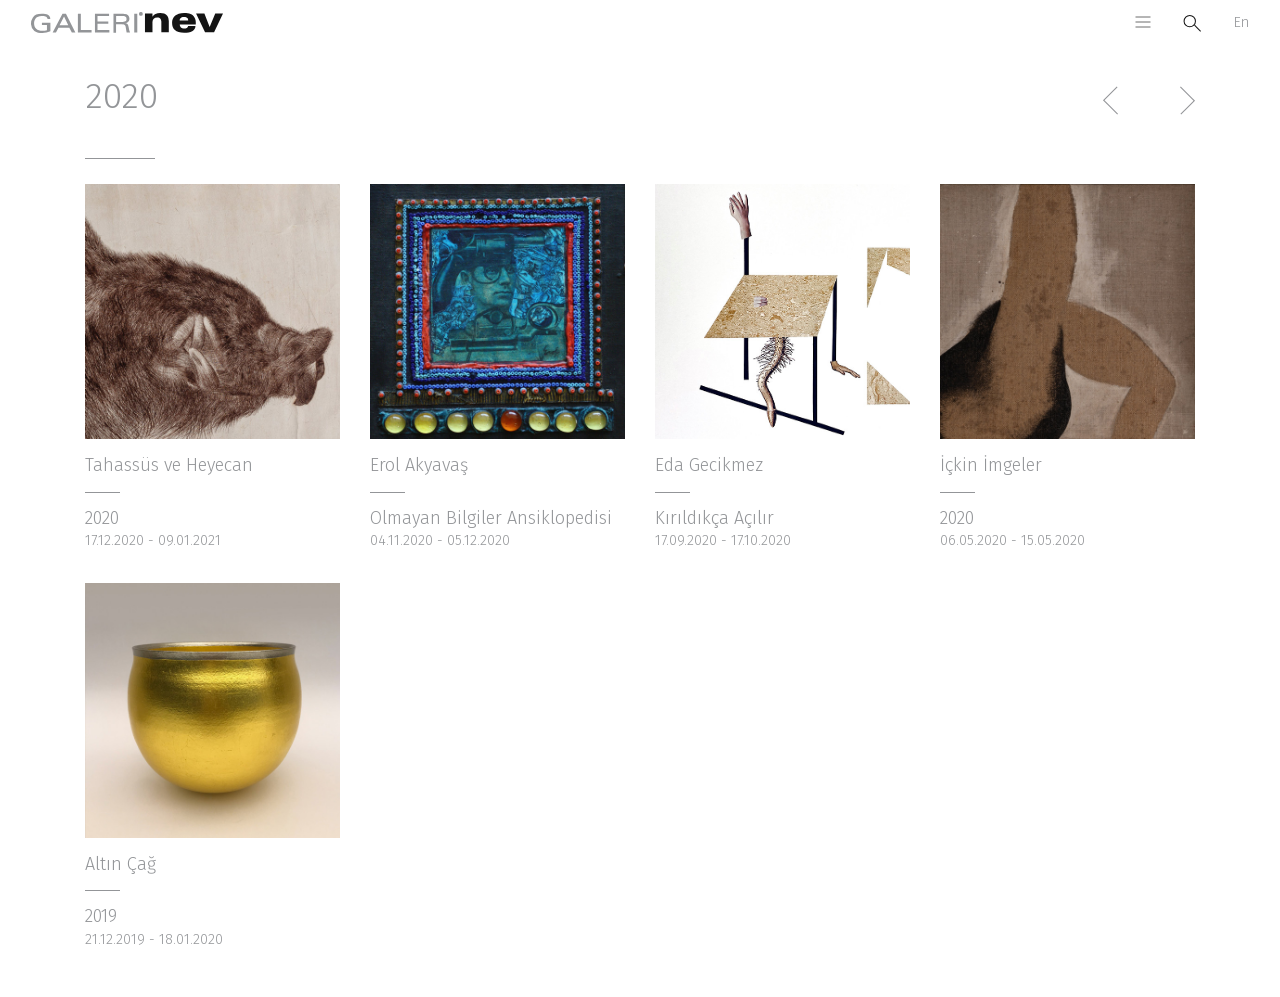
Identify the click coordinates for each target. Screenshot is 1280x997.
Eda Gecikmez (709, 465)
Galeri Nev (127, 22)
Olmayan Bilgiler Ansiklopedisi (491, 518)
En (1241, 22)
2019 (101, 916)
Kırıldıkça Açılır (714, 518)
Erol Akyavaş (419, 465)
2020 (102, 518)
